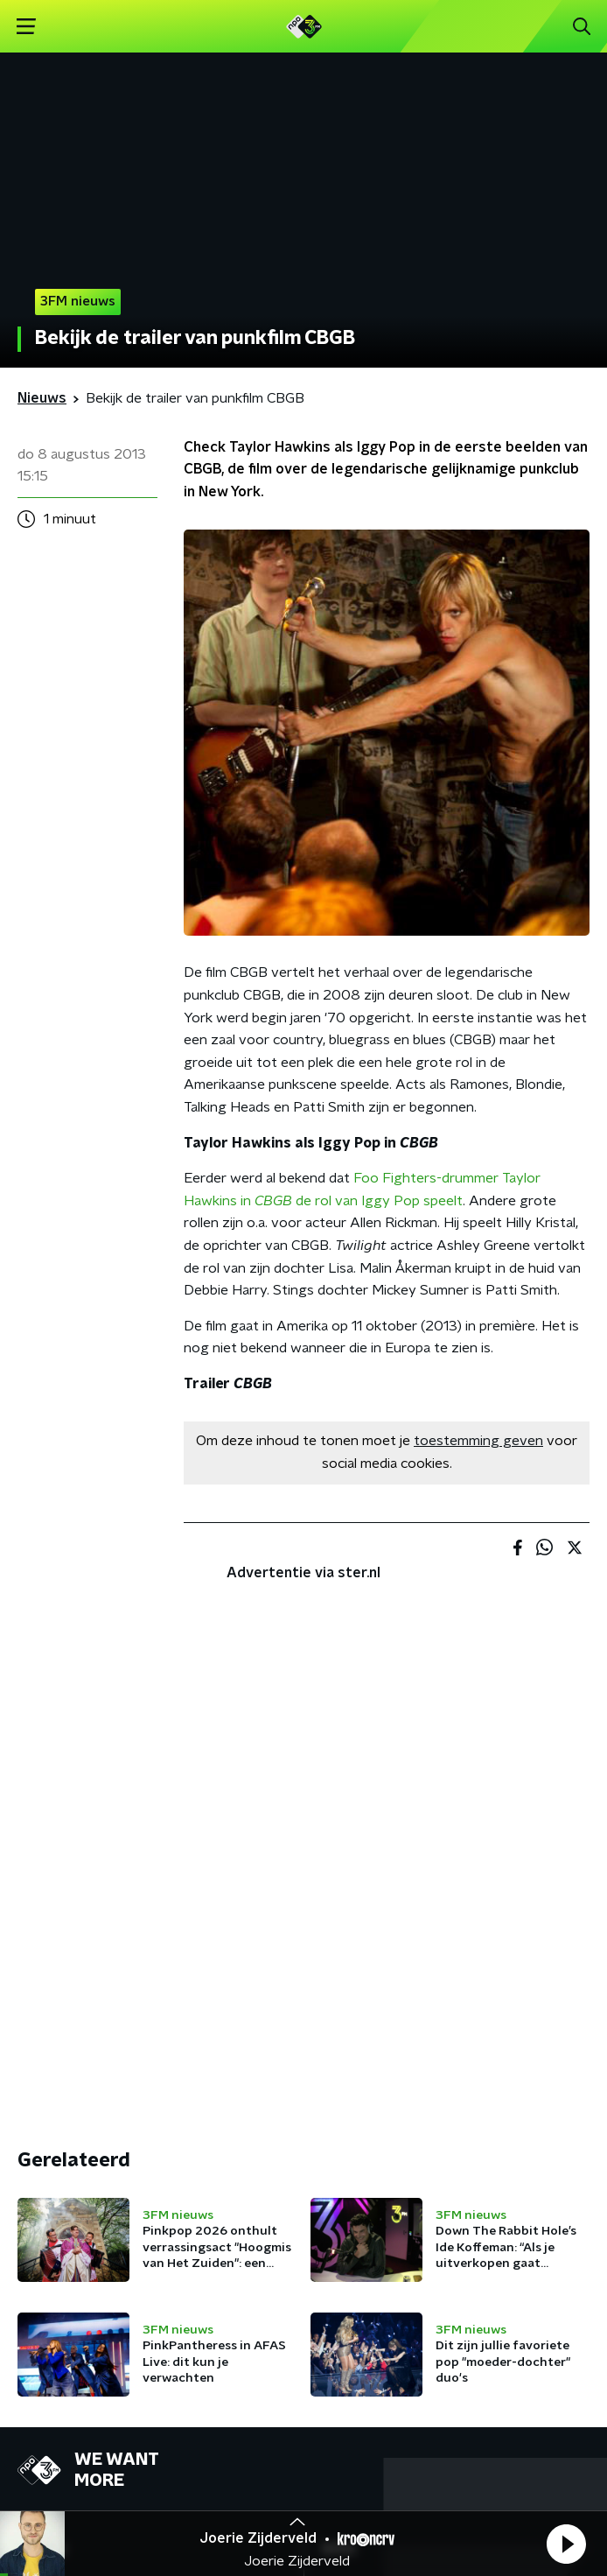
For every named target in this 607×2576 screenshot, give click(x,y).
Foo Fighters (394, 1178)
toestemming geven (478, 1441)
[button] (566, 2544)
